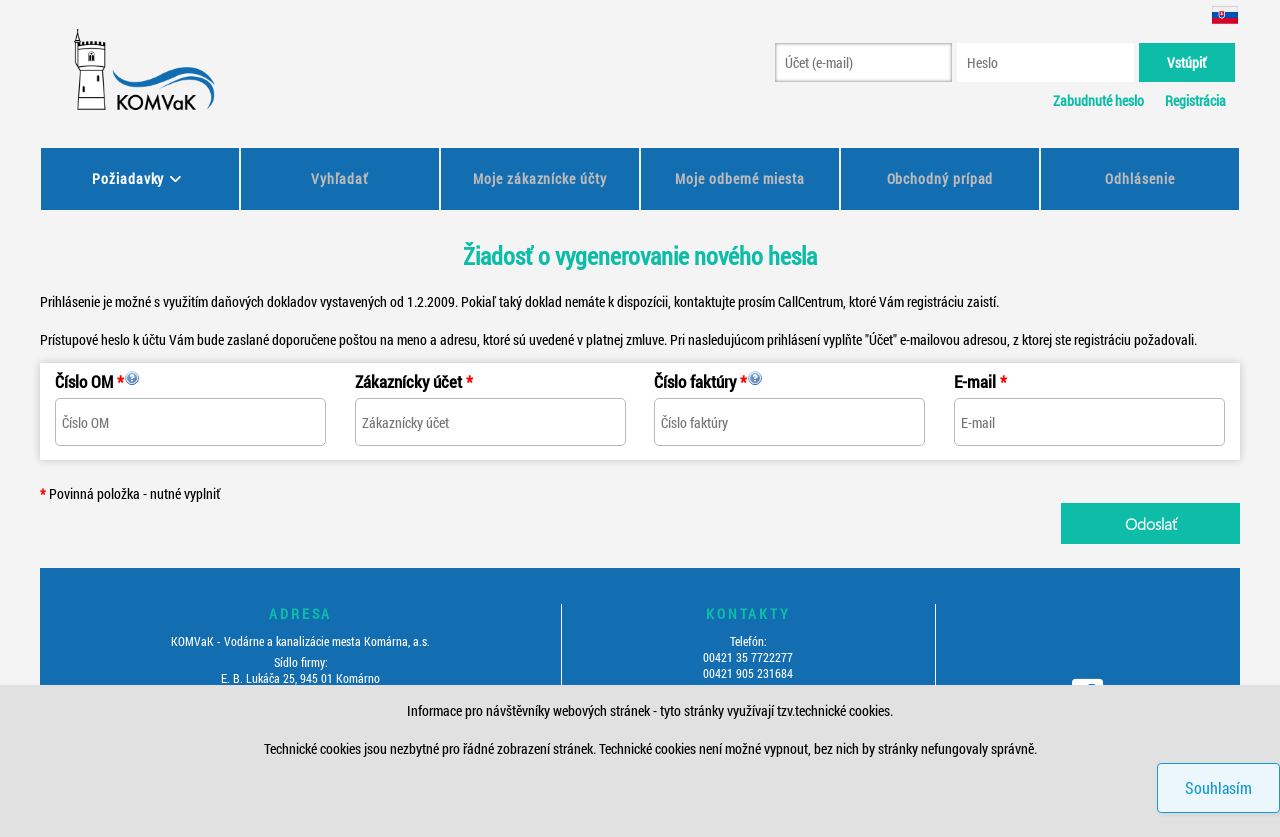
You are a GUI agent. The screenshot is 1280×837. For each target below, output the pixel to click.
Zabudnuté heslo (1098, 100)
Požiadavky (128, 178)
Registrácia (1195, 100)
